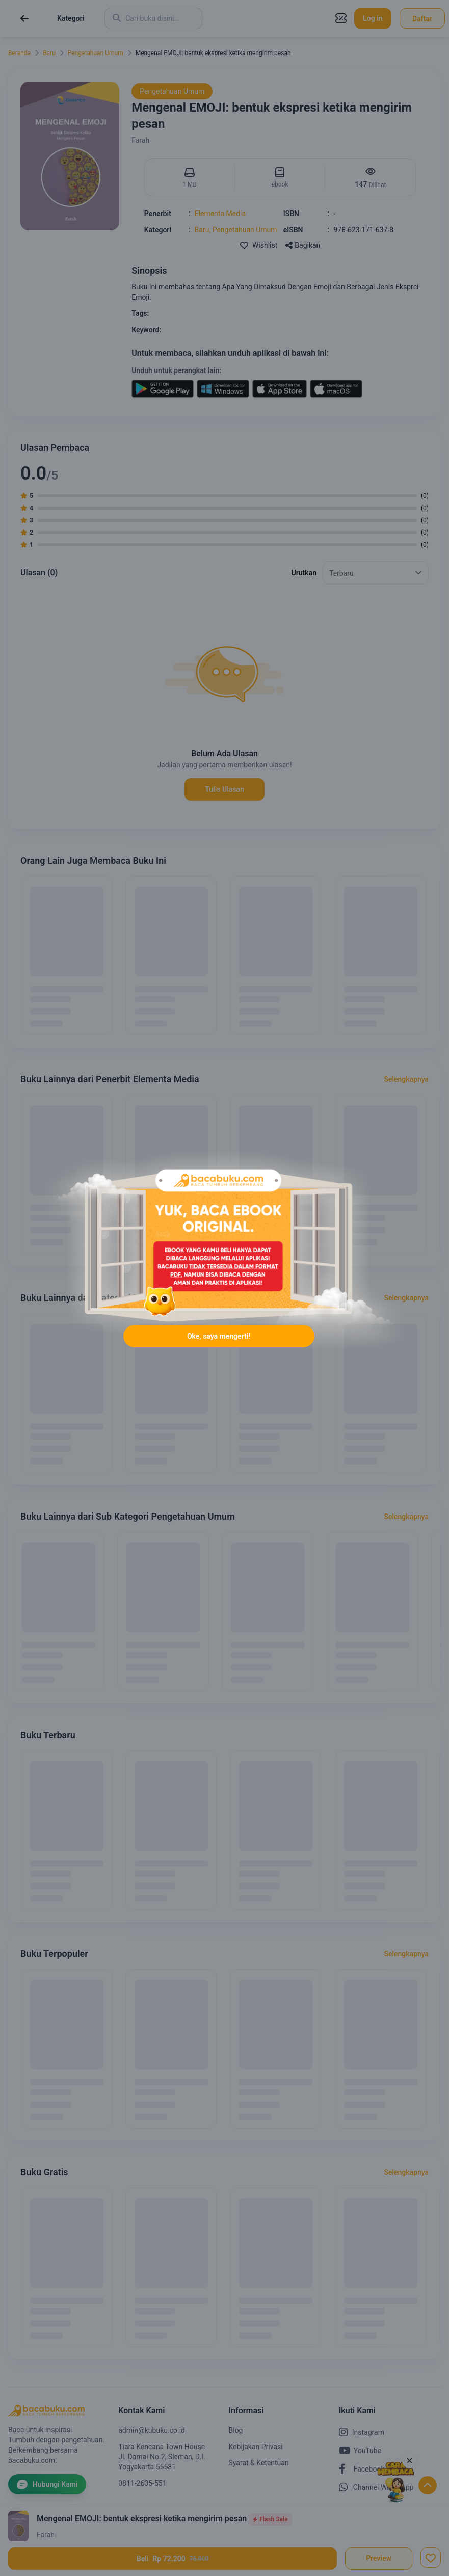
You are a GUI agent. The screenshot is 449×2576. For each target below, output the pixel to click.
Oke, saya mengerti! (218, 1336)
